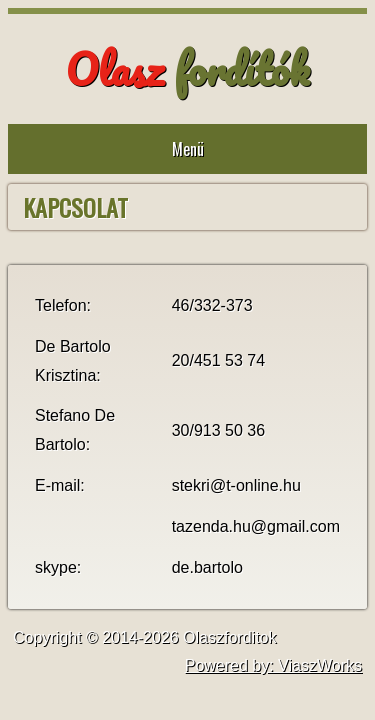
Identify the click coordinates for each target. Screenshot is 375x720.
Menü (188, 149)
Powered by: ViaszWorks (273, 665)
